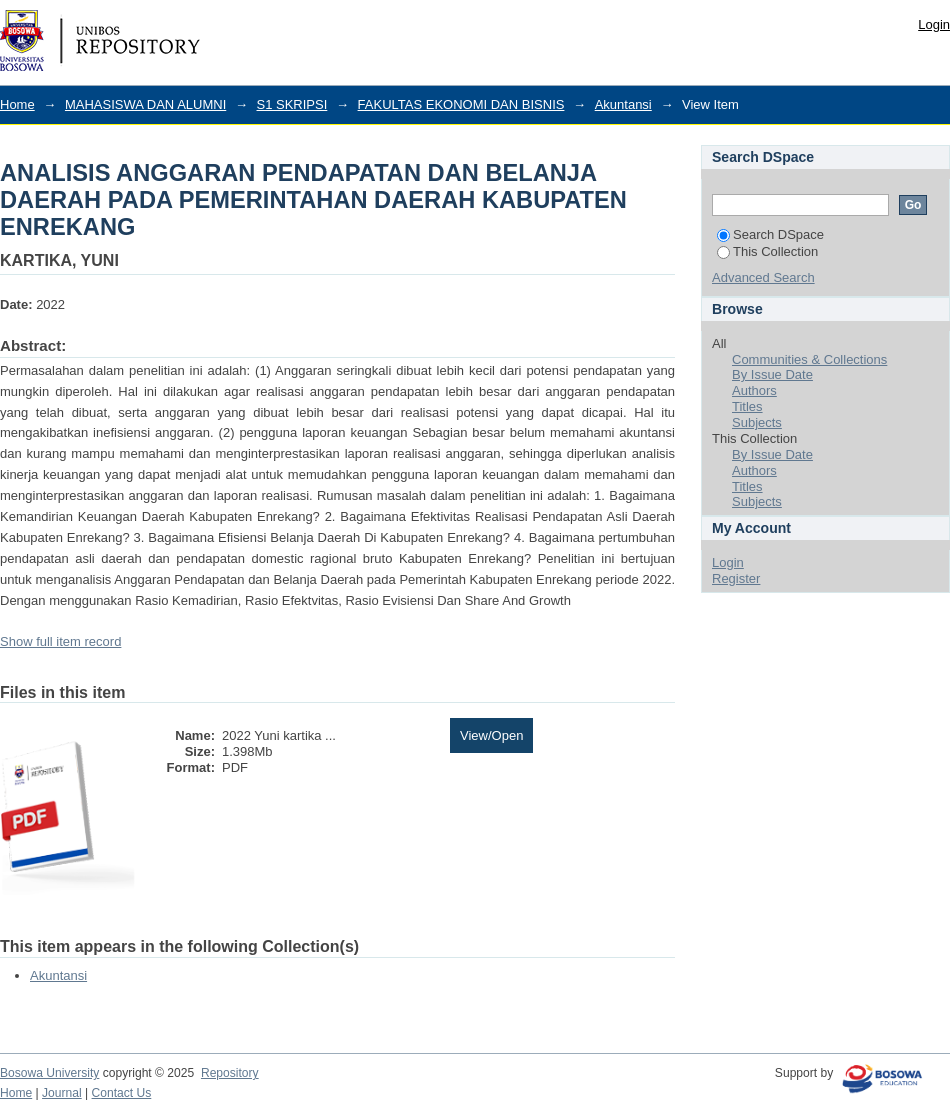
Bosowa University (49, 1073)
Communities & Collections (809, 359)
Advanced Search (763, 277)
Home (17, 104)
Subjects (757, 422)
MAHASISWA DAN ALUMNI (145, 104)
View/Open (491, 735)
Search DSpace (770, 234)
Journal (62, 1093)
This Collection (767, 251)
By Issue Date (772, 374)
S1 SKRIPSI (292, 104)
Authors (754, 390)
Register (736, 578)
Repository (230, 1073)
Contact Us (122, 1093)
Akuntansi (623, 104)
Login (934, 24)
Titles (747, 406)
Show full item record (60, 641)
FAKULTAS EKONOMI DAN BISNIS (461, 104)
